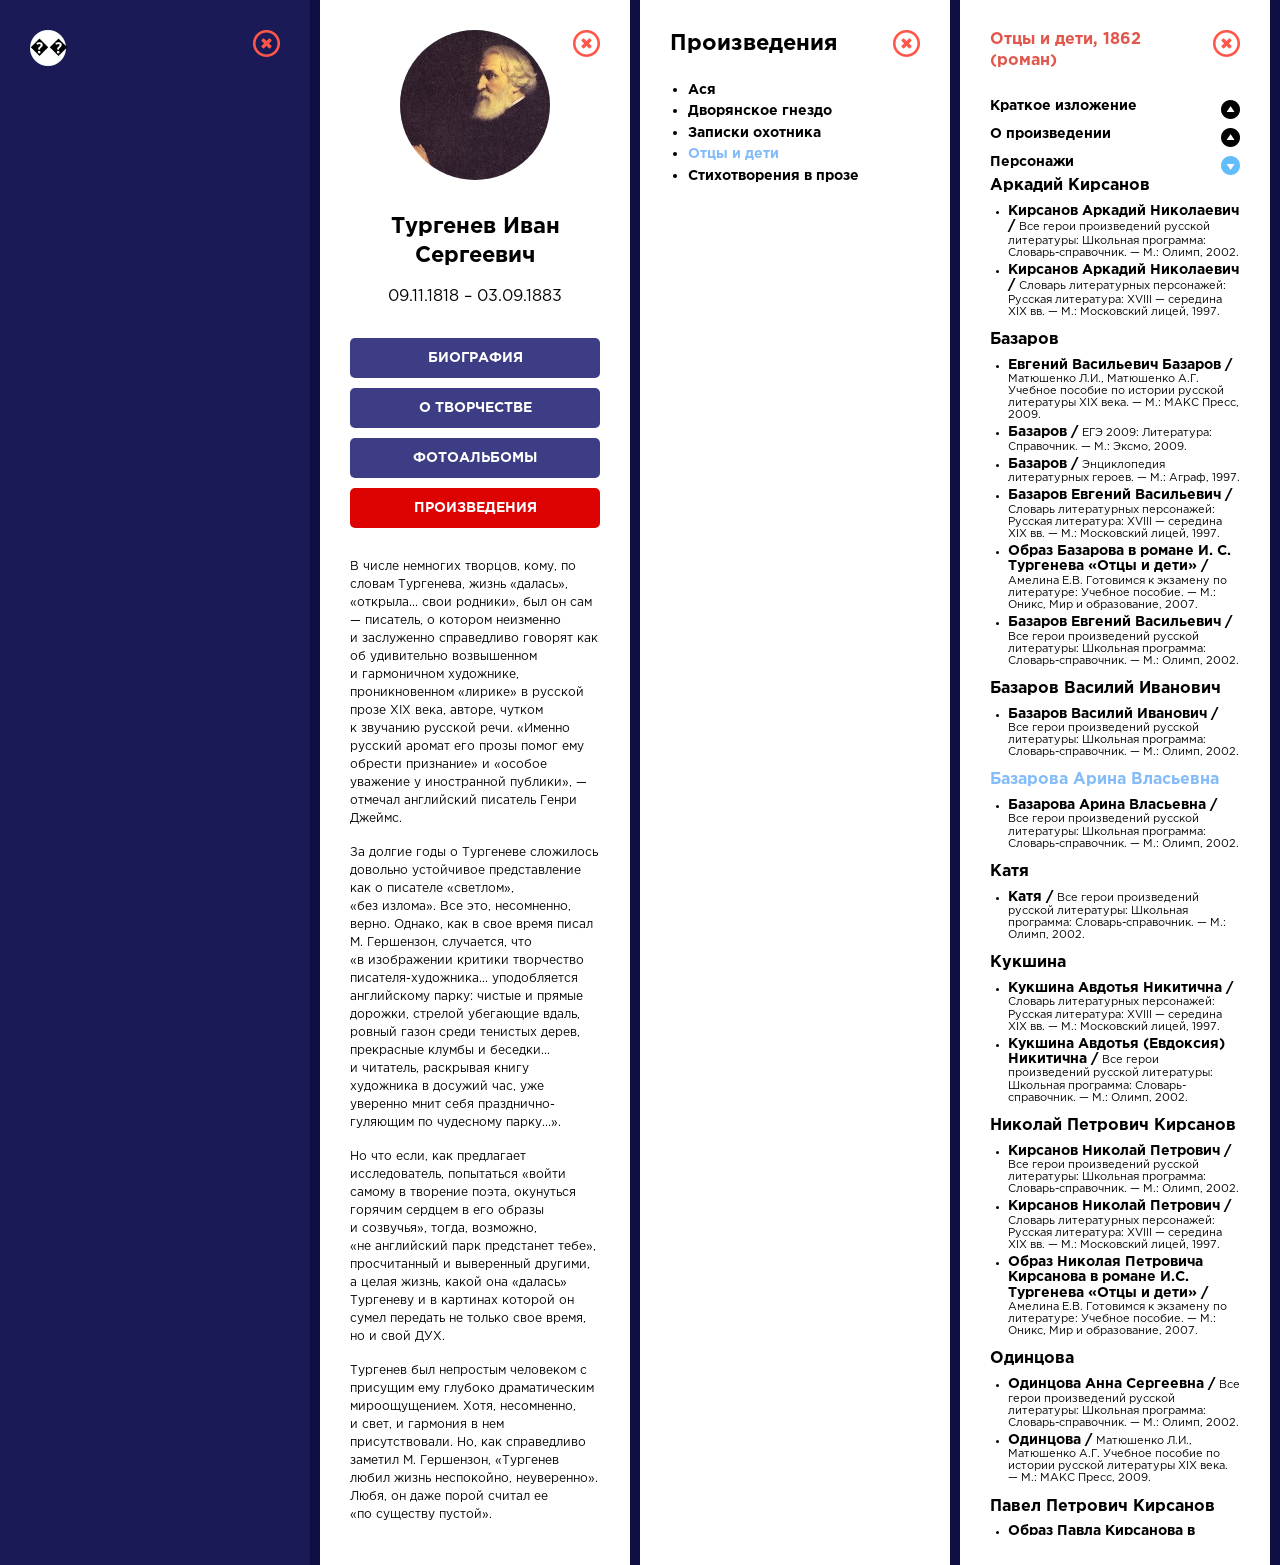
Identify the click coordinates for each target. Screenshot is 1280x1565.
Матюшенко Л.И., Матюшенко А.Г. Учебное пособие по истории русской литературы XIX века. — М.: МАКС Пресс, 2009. (1123, 391)
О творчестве (475, 408)
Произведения (475, 508)
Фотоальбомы (475, 458)
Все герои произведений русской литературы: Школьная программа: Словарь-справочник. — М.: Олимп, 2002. (1123, 642)
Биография (475, 358)
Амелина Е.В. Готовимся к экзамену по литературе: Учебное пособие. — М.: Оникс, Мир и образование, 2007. (1119, 578)
